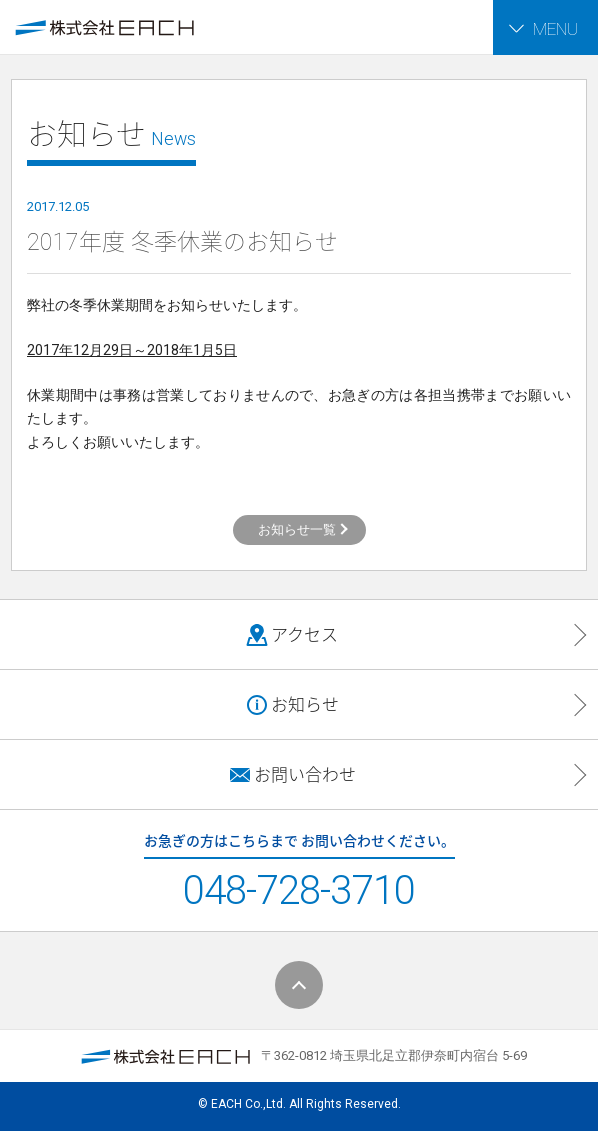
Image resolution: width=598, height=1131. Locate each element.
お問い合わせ (292, 775)
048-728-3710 (299, 890)
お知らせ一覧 (297, 529)
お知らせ (292, 705)
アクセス (291, 635)
